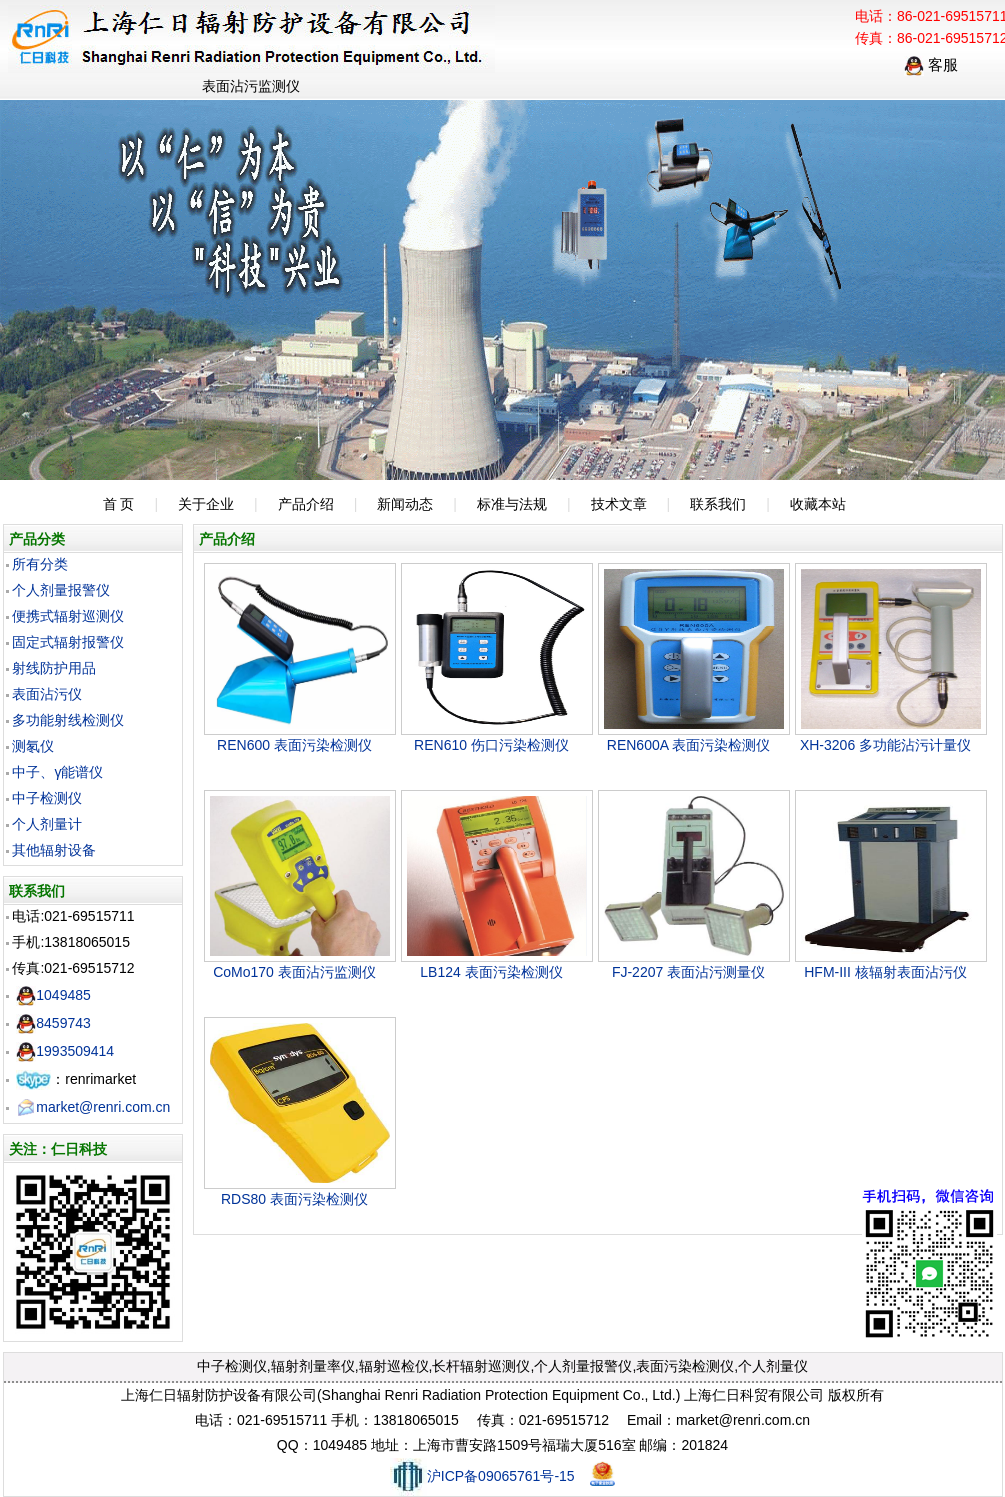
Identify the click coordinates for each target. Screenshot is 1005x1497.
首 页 (119, 504)
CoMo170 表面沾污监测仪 (294, 972)
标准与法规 (512, 504)
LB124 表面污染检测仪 (491, 972)
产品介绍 (306, 504)
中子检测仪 (47, 798)
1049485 (53, 995)
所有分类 (40, 564)
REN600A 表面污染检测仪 (688, 745)
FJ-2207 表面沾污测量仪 (688, 972)
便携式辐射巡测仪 (68, 616)
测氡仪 (33, 746)
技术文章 (619, 504)
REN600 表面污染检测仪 (294, 745)
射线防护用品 (54, 668)
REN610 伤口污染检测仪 (491, 745)
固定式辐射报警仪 (68, 642)
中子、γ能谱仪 (57, 772)
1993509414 (65, 1051)
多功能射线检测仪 (68, 720)
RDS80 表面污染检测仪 (294, 1199)
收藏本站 (818, 504)
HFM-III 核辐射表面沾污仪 (885, 972)
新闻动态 (405, 504)
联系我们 (718, 504)
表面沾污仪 (47, 694)
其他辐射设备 (54, 850)
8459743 (53, 1023)
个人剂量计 (47, 824)
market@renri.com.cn (93, 1107)
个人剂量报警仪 (61, 590)
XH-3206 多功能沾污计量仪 (885, 745)
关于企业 (206, 504)
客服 (931, 64)
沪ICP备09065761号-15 (482, 1476)
